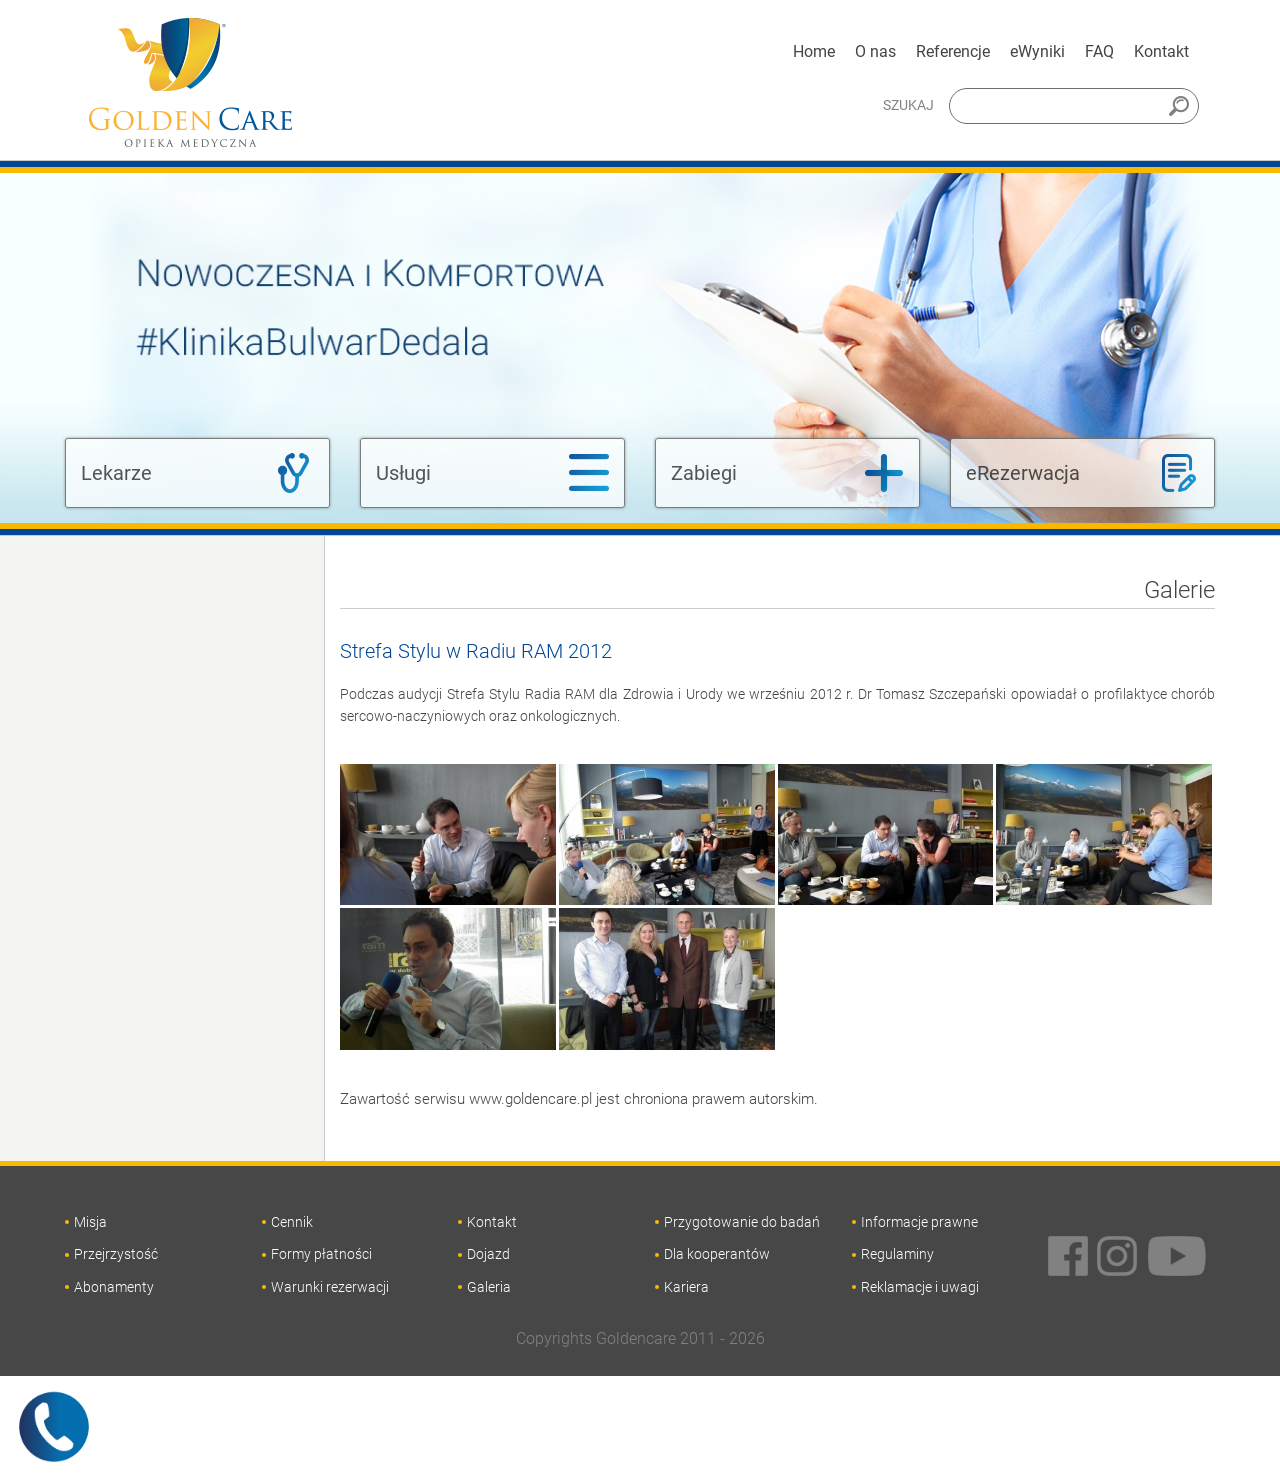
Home (814, 51)
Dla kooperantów (717, 1254)
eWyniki (1037, 51)
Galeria (489, 1287)
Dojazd (488, 1254)
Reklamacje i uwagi (920, 1287)
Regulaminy (897, 1254)
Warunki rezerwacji (330, 1287)
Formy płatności (321, 1254)
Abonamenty (114, 1287)
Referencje (953, 51)
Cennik (292, 1222)
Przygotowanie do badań (742, 1222)
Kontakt (1161, 51)
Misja (90, 1222)
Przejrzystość (116, 1254)
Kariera (686, 1287)
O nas (875, 51)
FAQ (1099, 51)
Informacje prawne (919, 1222)
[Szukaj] (1074, 106)
